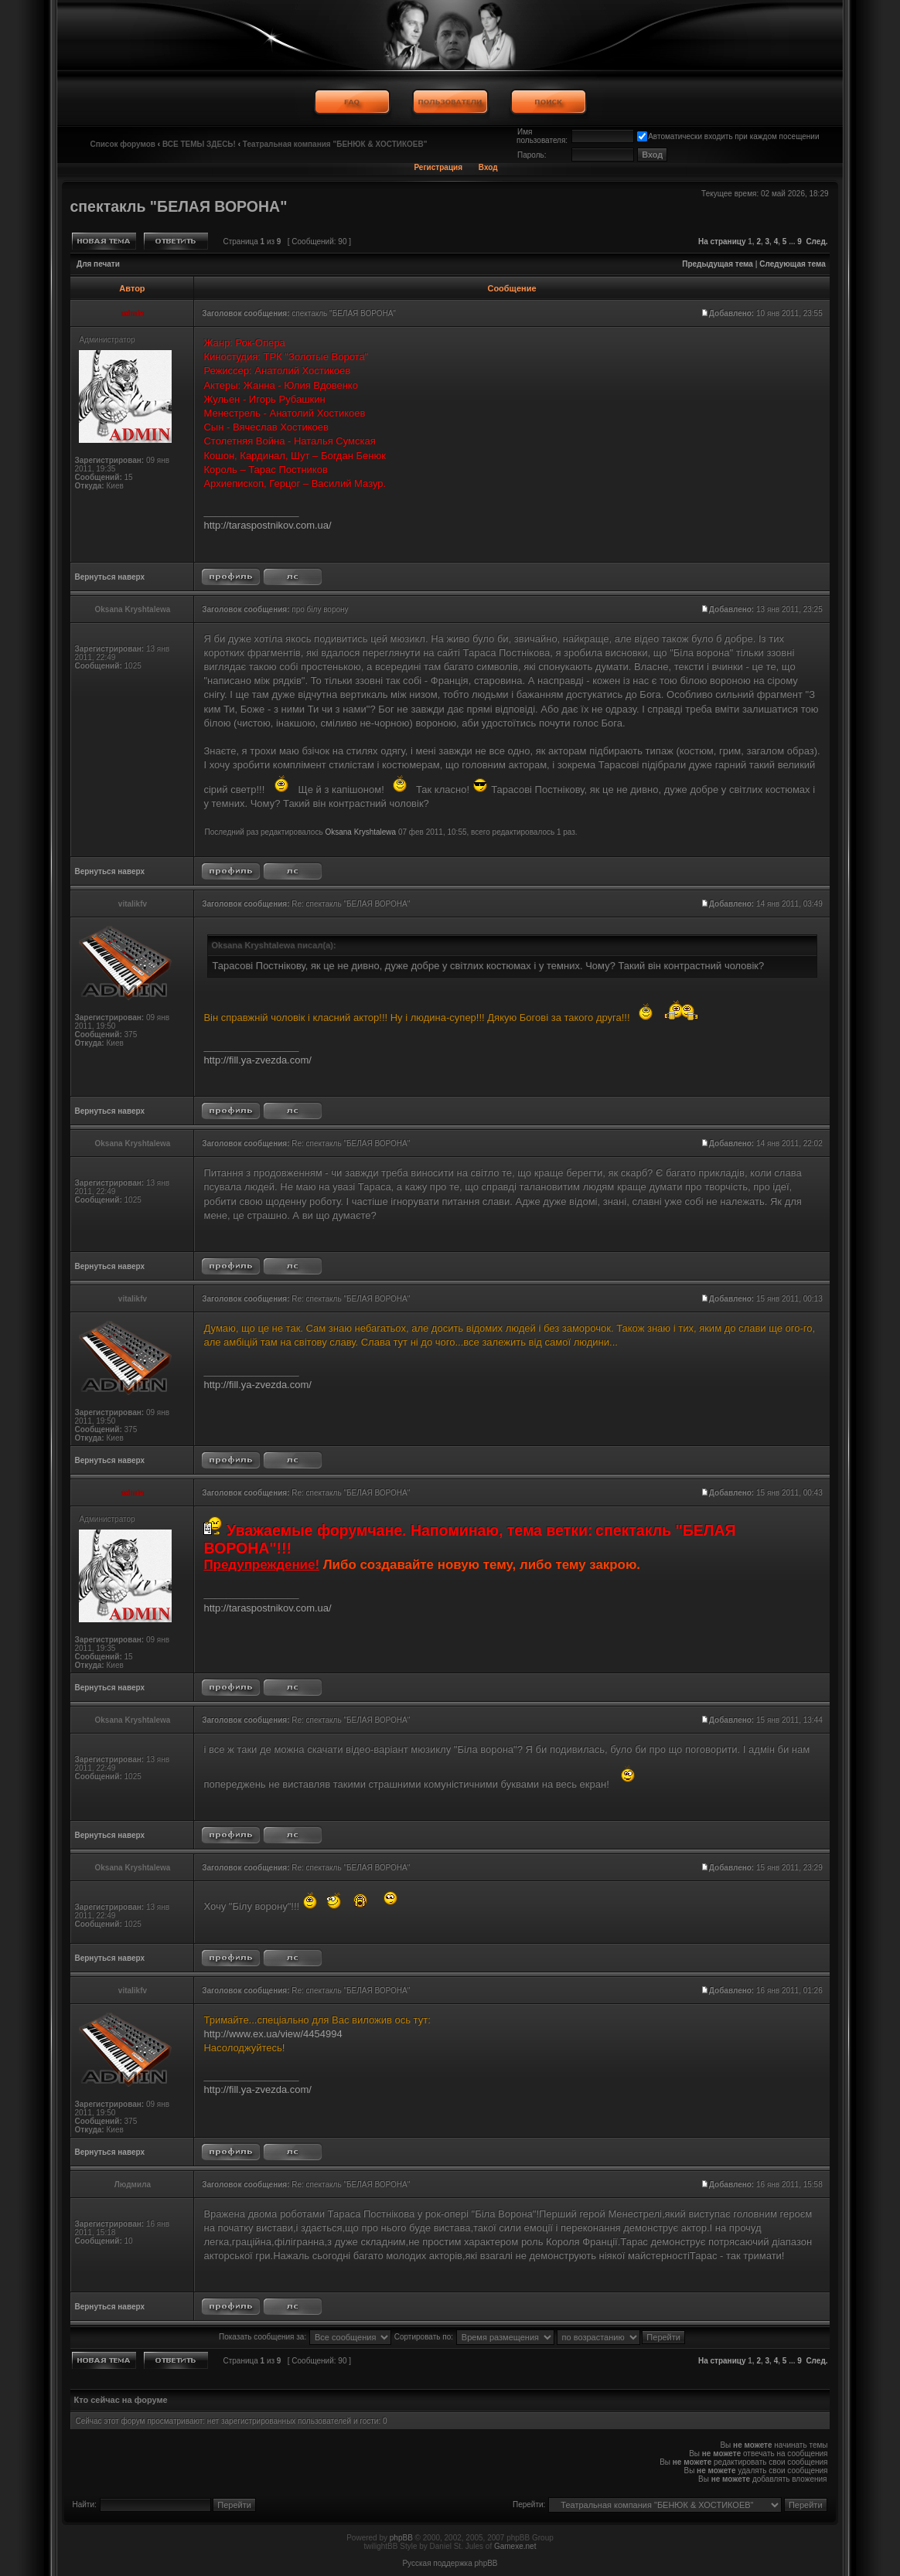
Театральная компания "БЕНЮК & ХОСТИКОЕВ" (335, 144)
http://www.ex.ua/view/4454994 (272, 2034)
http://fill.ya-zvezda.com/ (257, 1060)
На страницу (722, 241)
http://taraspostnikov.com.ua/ (267, 525)
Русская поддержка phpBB (449, 2563)
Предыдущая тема (717, 264)
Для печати (98, 264)
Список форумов (122, 144)
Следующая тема (792, 264)
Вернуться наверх (109, 577)
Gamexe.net (515, 2546)
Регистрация (438, 167)
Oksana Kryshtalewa (360, 832)
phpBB (401, 2537)
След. (816, 241)
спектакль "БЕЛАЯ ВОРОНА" (178, 206)
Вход (488, 167)
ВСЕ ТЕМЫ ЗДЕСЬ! (199, 144)
